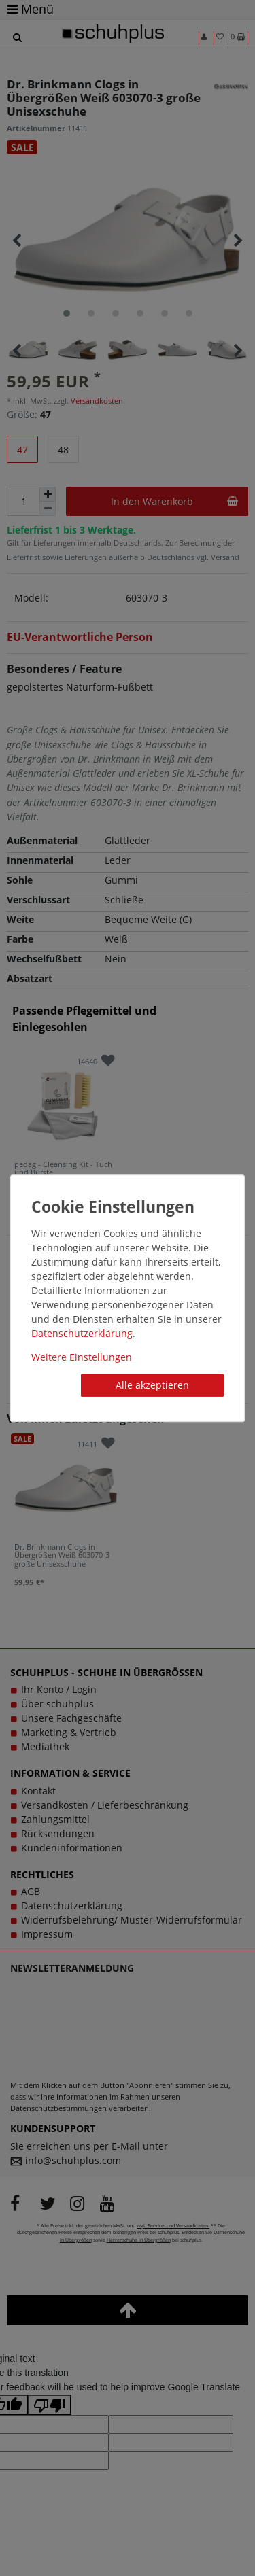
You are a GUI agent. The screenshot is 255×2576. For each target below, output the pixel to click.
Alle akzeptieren (152, 1384)
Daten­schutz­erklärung (82, 1333)
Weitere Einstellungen (81, 1357)
